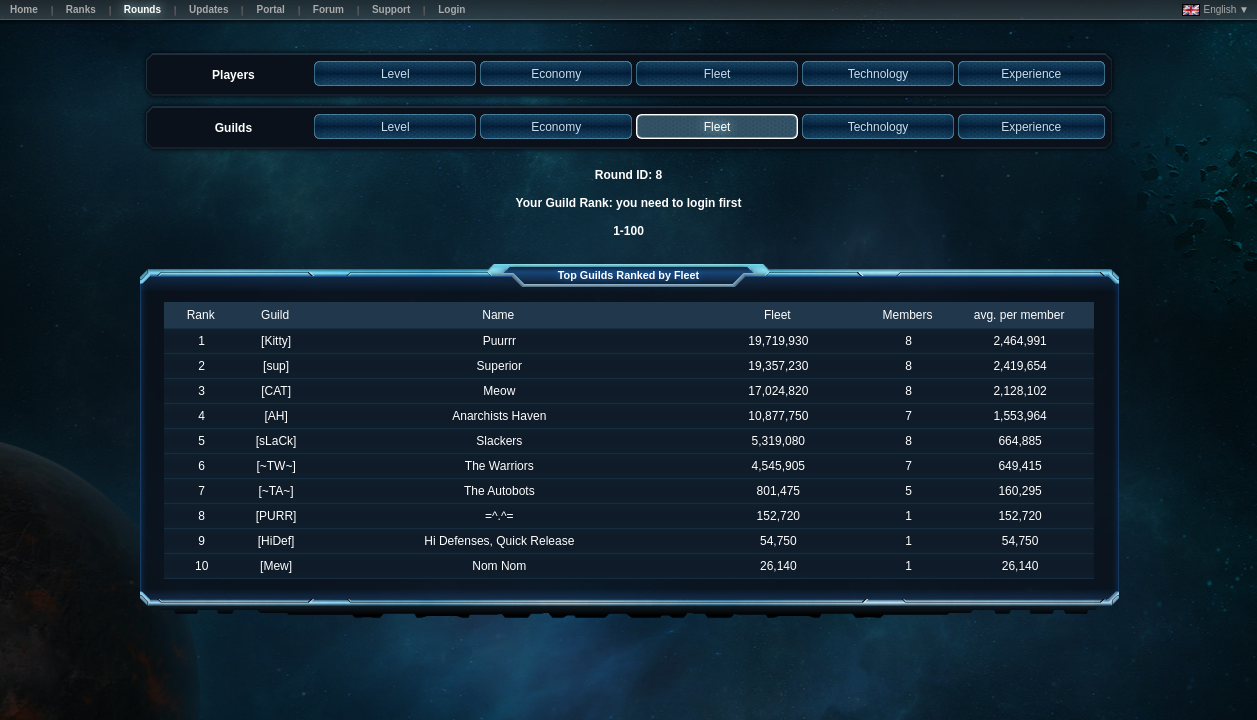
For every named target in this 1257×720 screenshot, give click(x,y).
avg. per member (1019, 315)
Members (908, 315)
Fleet (777, 315)
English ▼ (1215, 10)
